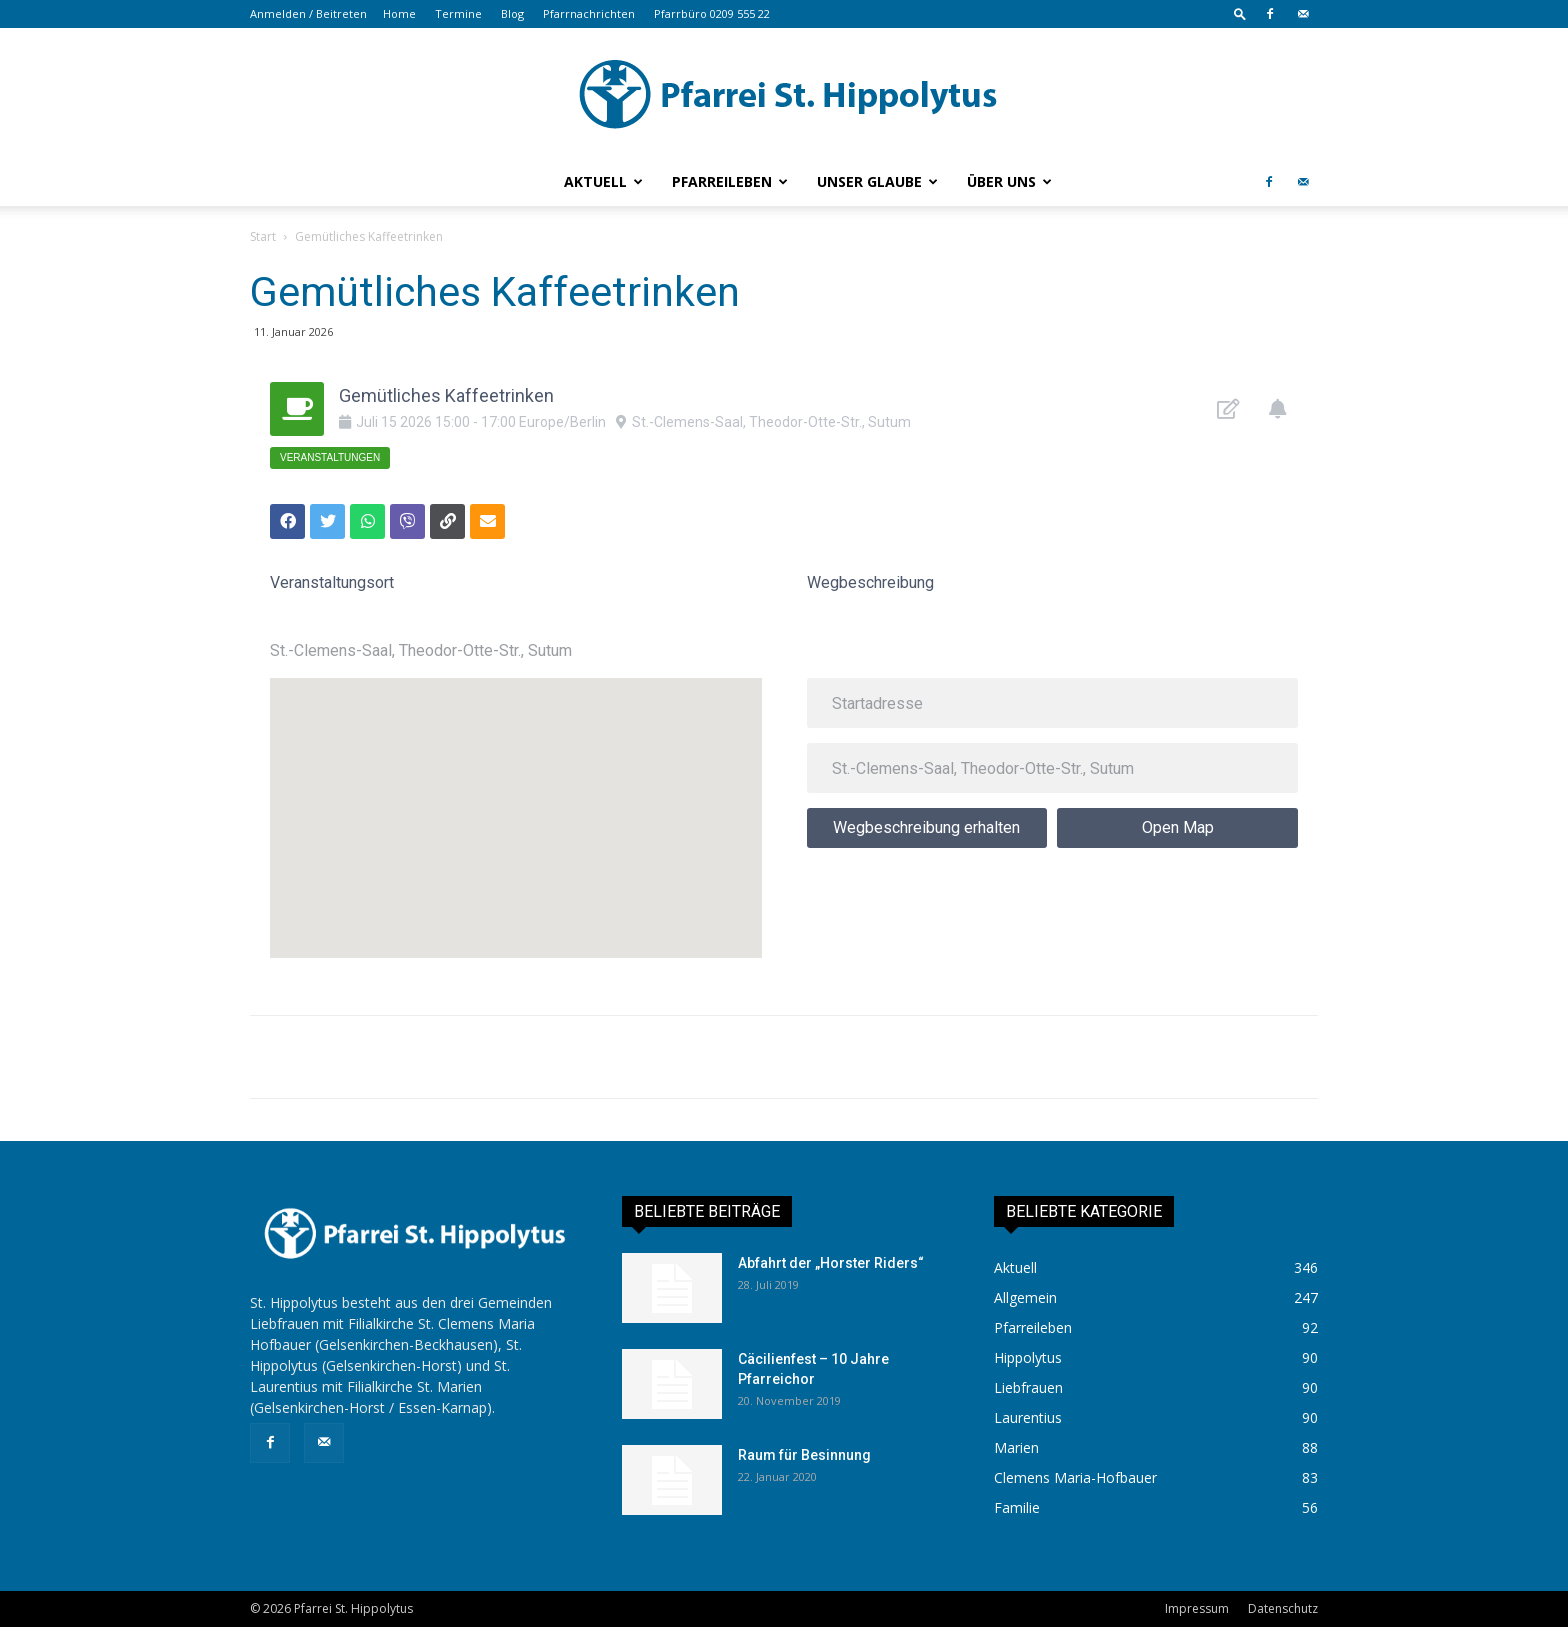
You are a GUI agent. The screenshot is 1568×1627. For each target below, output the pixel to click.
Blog (512, 13)
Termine (458, 13)
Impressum (1197, 1608)
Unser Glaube (877, 181)
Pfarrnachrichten (589, 13)
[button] (1240, 13)
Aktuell (603, 181)
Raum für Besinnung (804, 1455)
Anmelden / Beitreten (308, 13)
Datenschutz (1283, 1608)
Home (399, 13)
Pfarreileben (730, 181)
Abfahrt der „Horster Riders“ (831, 1263)
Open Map (1178, 827)
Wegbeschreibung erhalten (926, 827)
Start (263, 236)
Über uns (1009, 181)
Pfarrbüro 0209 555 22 (712, 13)
